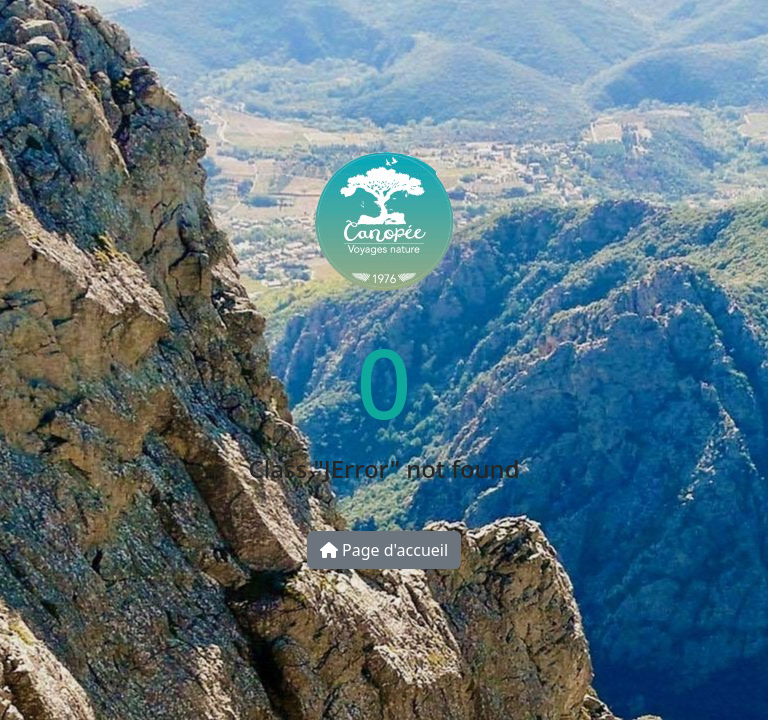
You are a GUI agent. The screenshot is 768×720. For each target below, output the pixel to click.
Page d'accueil (384, 550)
